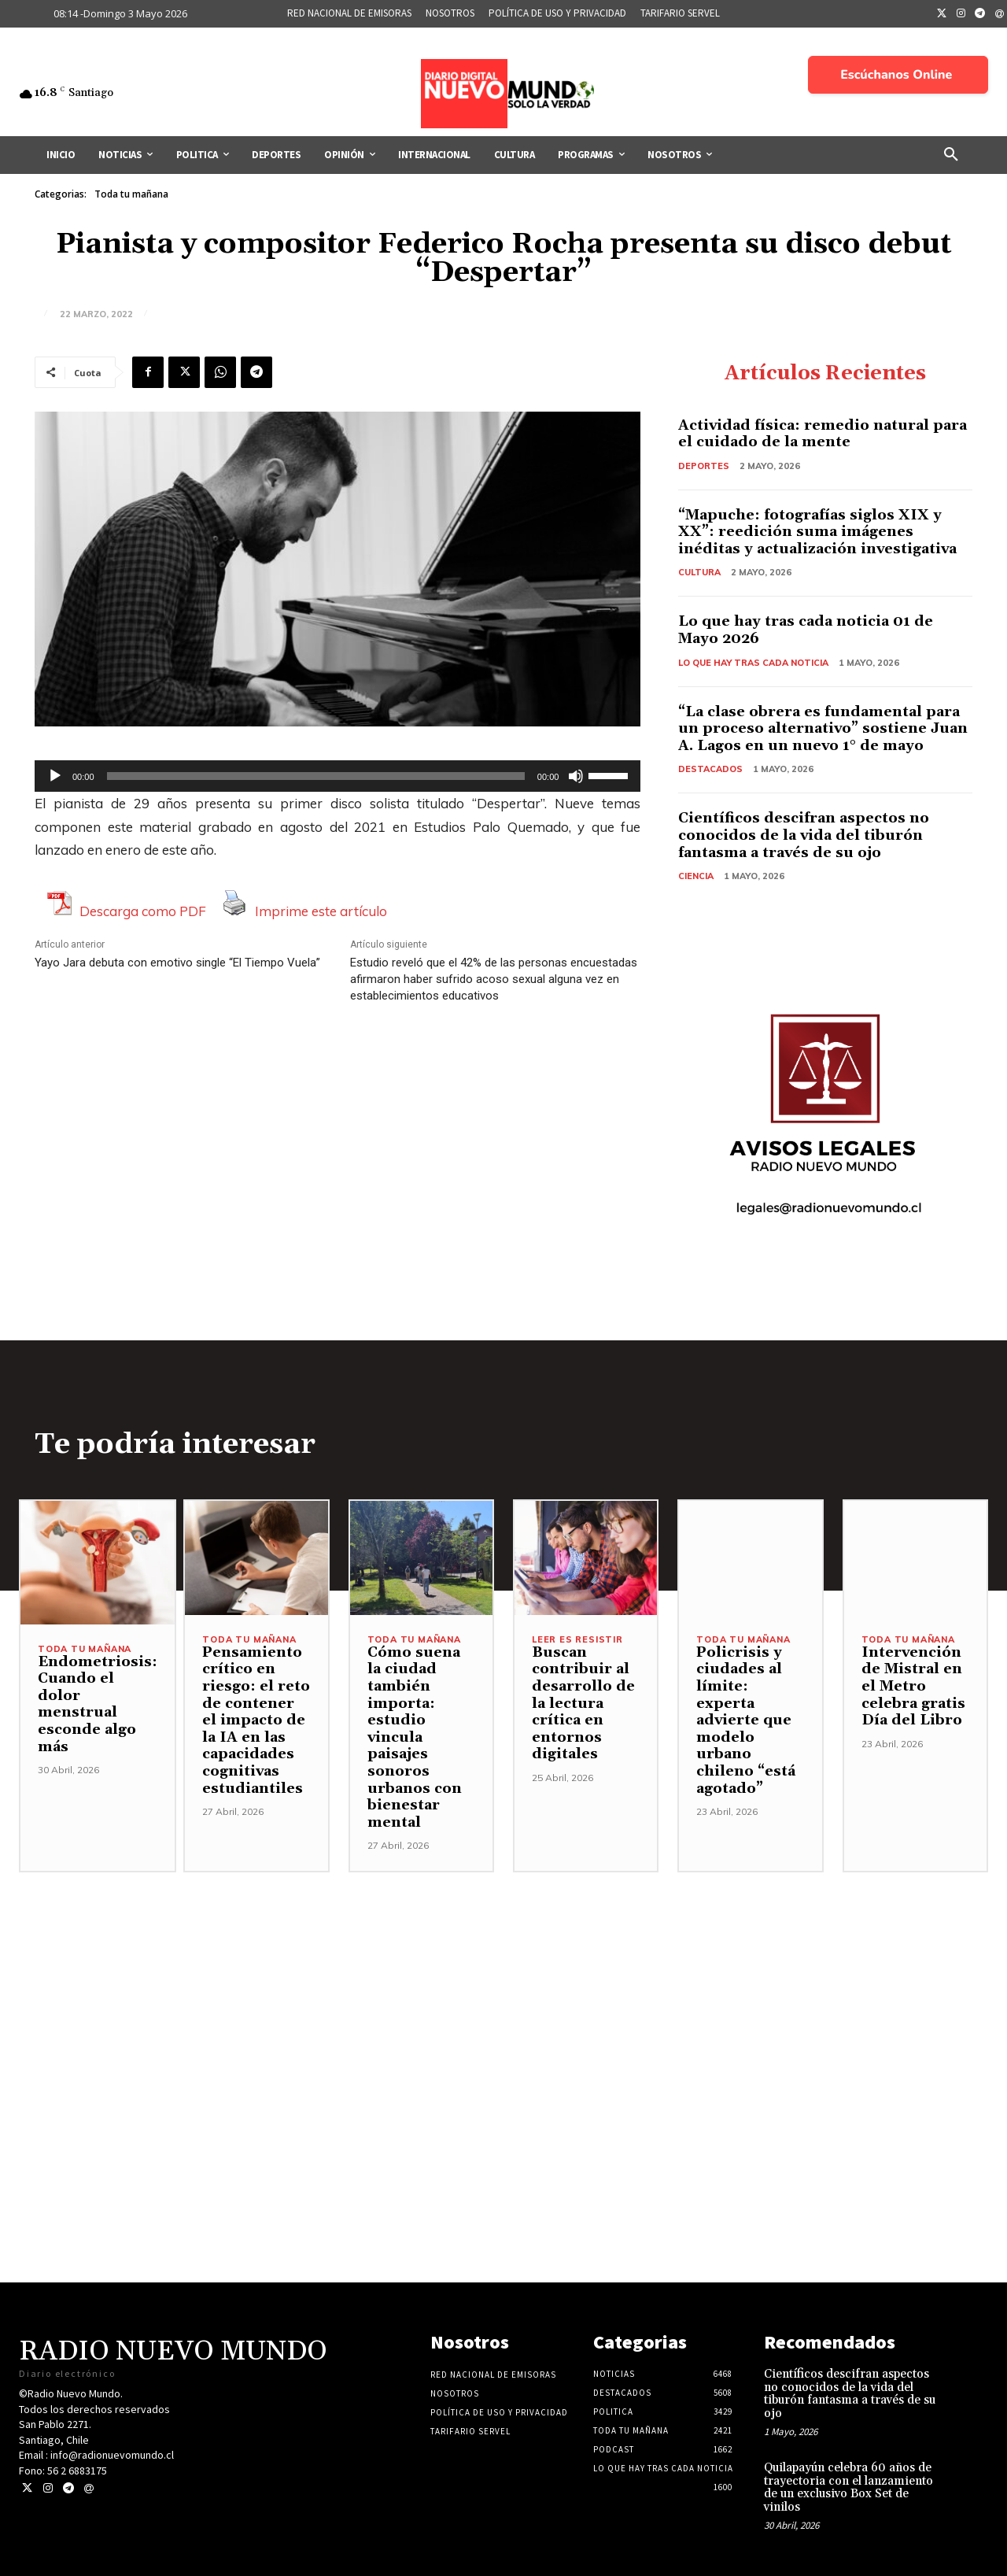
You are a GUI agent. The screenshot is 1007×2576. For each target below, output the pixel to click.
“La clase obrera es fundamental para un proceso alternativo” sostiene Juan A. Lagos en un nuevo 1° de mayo (823, 729)
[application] (337, 776)
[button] (951, 155)
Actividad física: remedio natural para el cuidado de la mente (822, 434)
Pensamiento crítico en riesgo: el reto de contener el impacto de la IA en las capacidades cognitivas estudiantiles (256, 1720)
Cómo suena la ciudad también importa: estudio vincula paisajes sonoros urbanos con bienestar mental (414, 1737)
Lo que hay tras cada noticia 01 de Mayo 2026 (805, 630)
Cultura (699, 572)
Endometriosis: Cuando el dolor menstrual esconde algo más (97, 1704)
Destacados (710, 768)
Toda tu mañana (131, 194)
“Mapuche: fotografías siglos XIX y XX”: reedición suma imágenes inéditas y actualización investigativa (817, 532)
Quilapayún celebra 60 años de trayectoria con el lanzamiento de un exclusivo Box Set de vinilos (848, 2487)
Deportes (703, 465)
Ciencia (696, 875)
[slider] (316, 776)
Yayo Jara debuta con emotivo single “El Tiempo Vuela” (177, 962)
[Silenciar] (576, 776)
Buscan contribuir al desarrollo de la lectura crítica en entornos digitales (583, 1703)
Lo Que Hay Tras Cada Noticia (753, 662)
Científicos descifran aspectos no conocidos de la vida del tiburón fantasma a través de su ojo (803, 835)
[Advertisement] (503, 1982)
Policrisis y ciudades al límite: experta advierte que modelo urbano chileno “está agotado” (745, 1720)
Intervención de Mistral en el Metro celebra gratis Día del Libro (913, 1686)
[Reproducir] (55, 776)
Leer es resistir (577, 1639)
